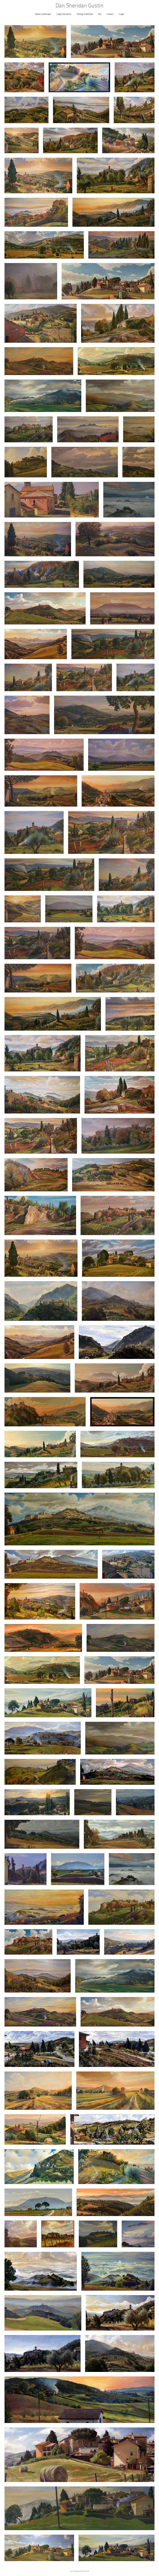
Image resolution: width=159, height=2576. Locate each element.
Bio (99, 14)
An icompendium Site (79, 2571)
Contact (110, 14)
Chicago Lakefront (84, 14)
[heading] (79, 6)
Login (121, 14)
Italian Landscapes (43, 14)
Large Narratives (64, 14)
